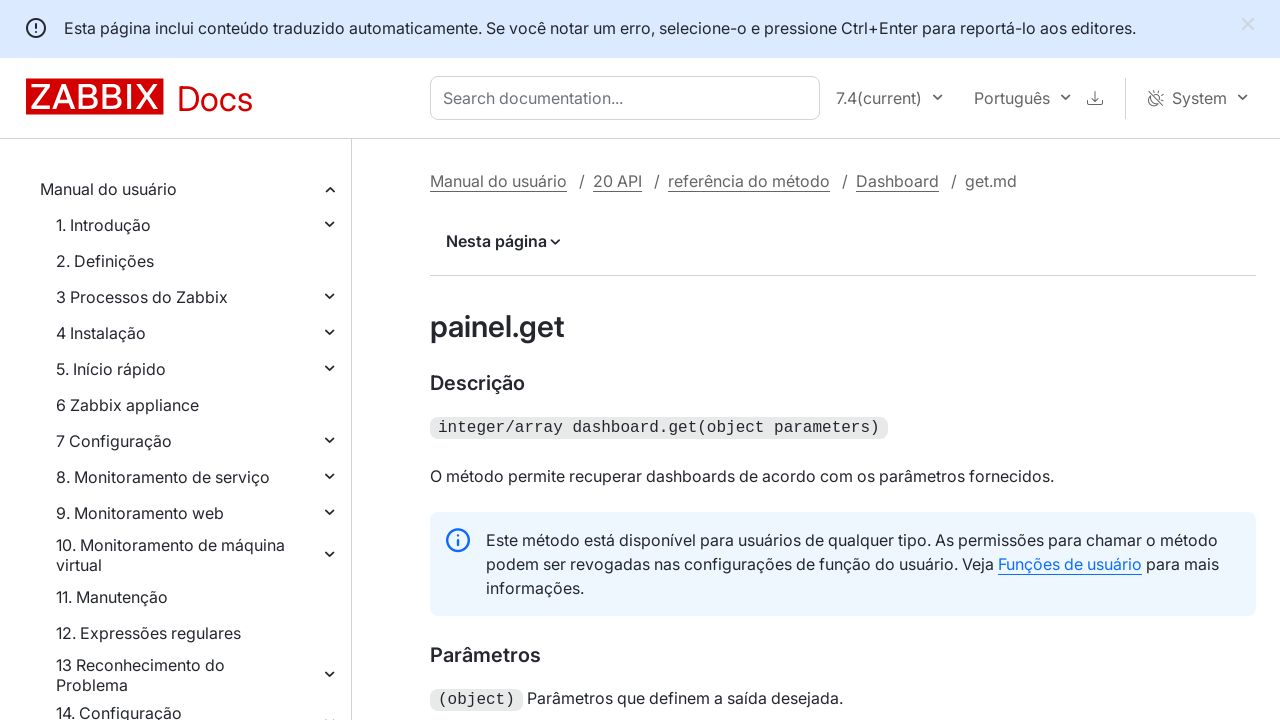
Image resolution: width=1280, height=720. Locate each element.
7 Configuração (114, 441)
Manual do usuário (108, 189)
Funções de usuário (1070, 562)
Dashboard (897, 181)
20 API (617, 181)
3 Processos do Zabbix (142, 297)
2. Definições (105, 261)
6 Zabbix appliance (127, 405)
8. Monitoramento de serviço (163, 477)
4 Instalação (101, 333)
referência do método (749, 181)
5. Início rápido (111, 369)
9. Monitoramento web (140, 513)
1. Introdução (103, 225)
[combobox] (629, 98)
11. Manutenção (112, 597)
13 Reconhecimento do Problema (140, 675)
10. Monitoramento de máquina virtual (170, 555)
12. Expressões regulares (148, 633)
